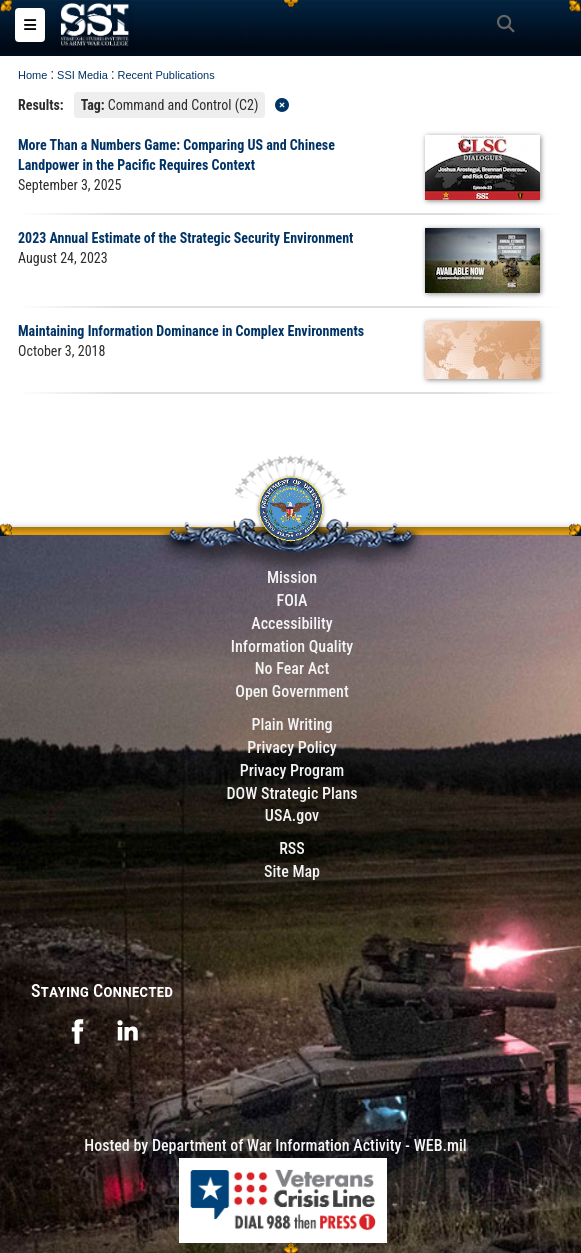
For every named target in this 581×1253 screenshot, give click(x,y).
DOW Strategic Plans (291, 793)
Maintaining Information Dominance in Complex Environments (191, 331)
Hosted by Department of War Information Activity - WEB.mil (275, 1145)
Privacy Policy (291, 747)
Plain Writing (291, 724)
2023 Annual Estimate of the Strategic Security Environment (185, 238)
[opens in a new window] (77, 1029)
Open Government (292, 691)
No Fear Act (292, 668)
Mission (292, 577)
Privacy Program (292, 770)
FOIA (291, 600)
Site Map (292, 871)
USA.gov (292, 815)
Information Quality (292, 646)
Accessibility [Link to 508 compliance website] (291, 623)
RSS (292, 848)
